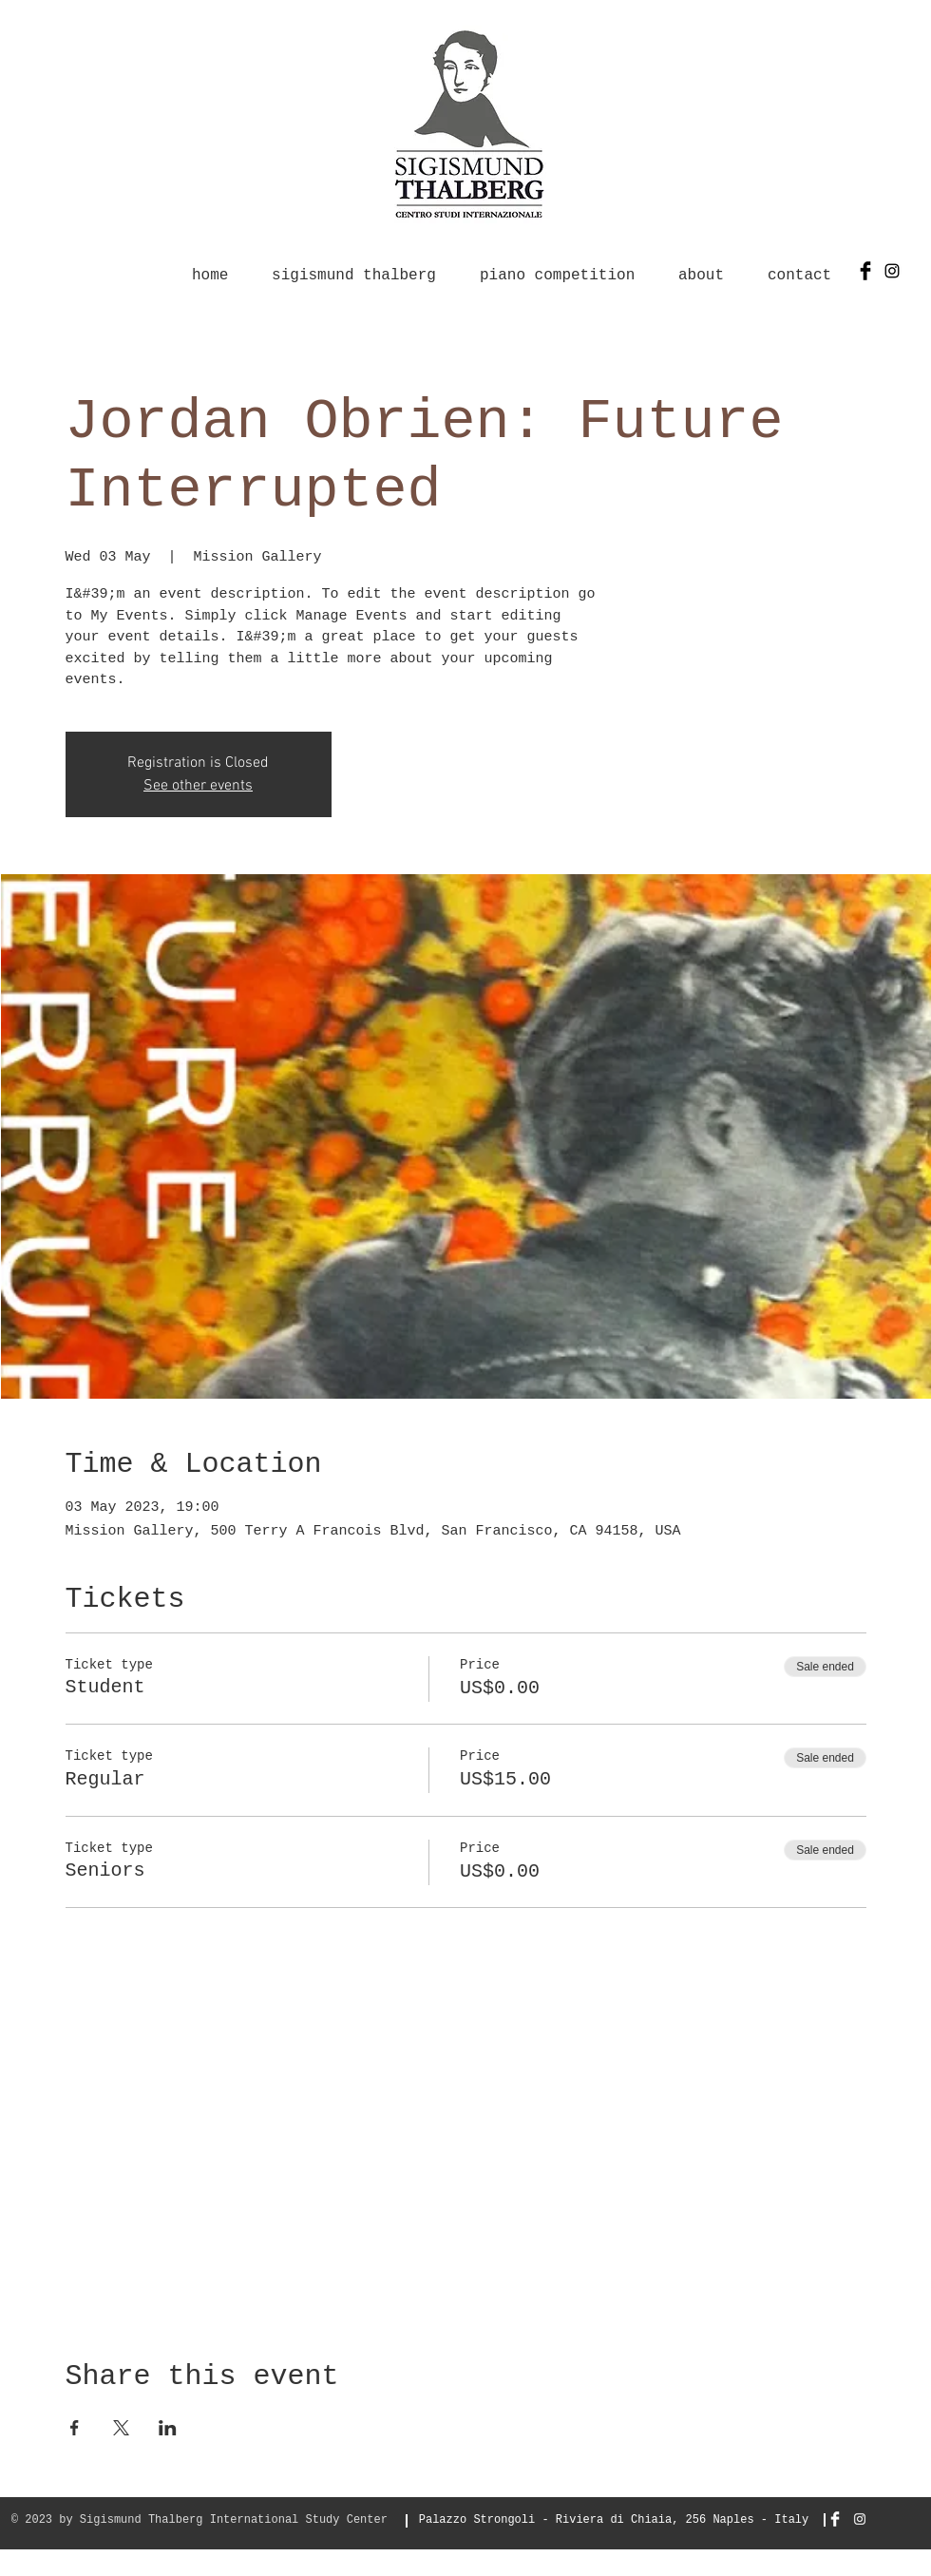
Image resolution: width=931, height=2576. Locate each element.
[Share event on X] (121, 2427)
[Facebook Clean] (835, 2519)
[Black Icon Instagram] (892, 270)
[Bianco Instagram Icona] (859, 2519)
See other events (198, 785)
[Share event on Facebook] (75, 2427)
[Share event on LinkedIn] (168, 2427)
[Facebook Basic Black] (865, 270)
